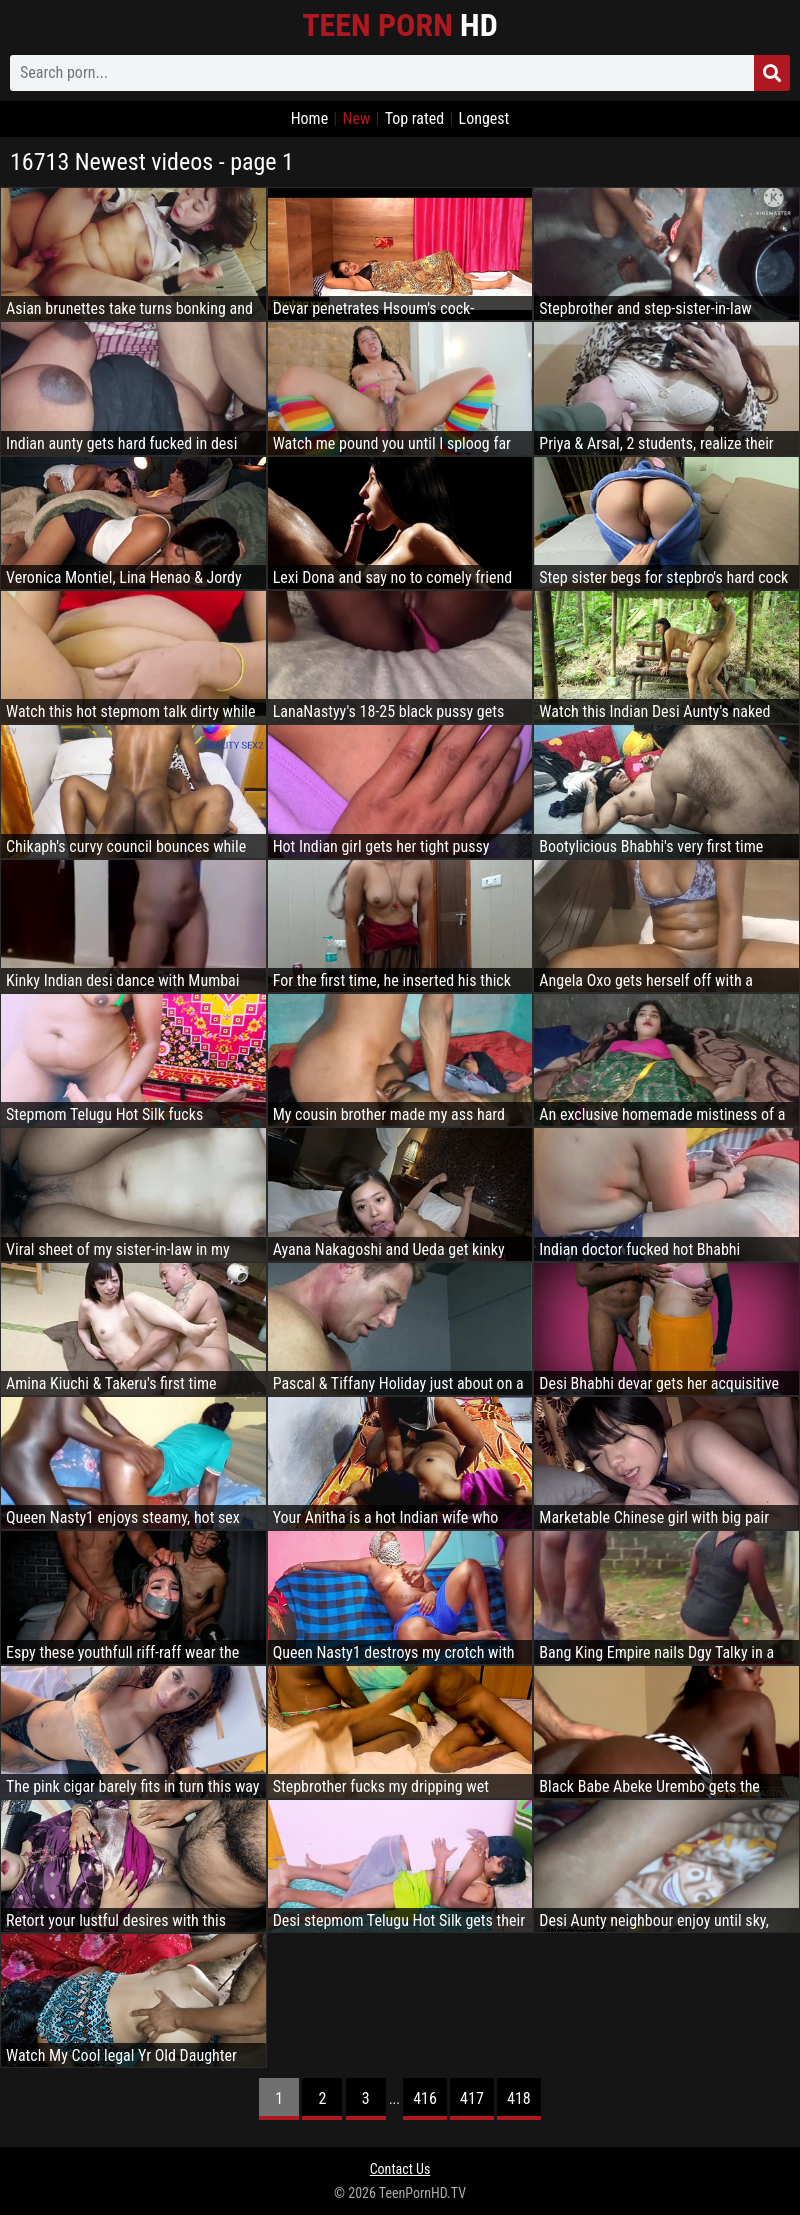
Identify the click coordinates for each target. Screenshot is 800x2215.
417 (472, 2098)
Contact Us (400, 2169)
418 (519, 2098)
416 (425, 2098)
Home (310, 118)
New (356, 118)
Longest (484, 118)
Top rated (415, 118)
